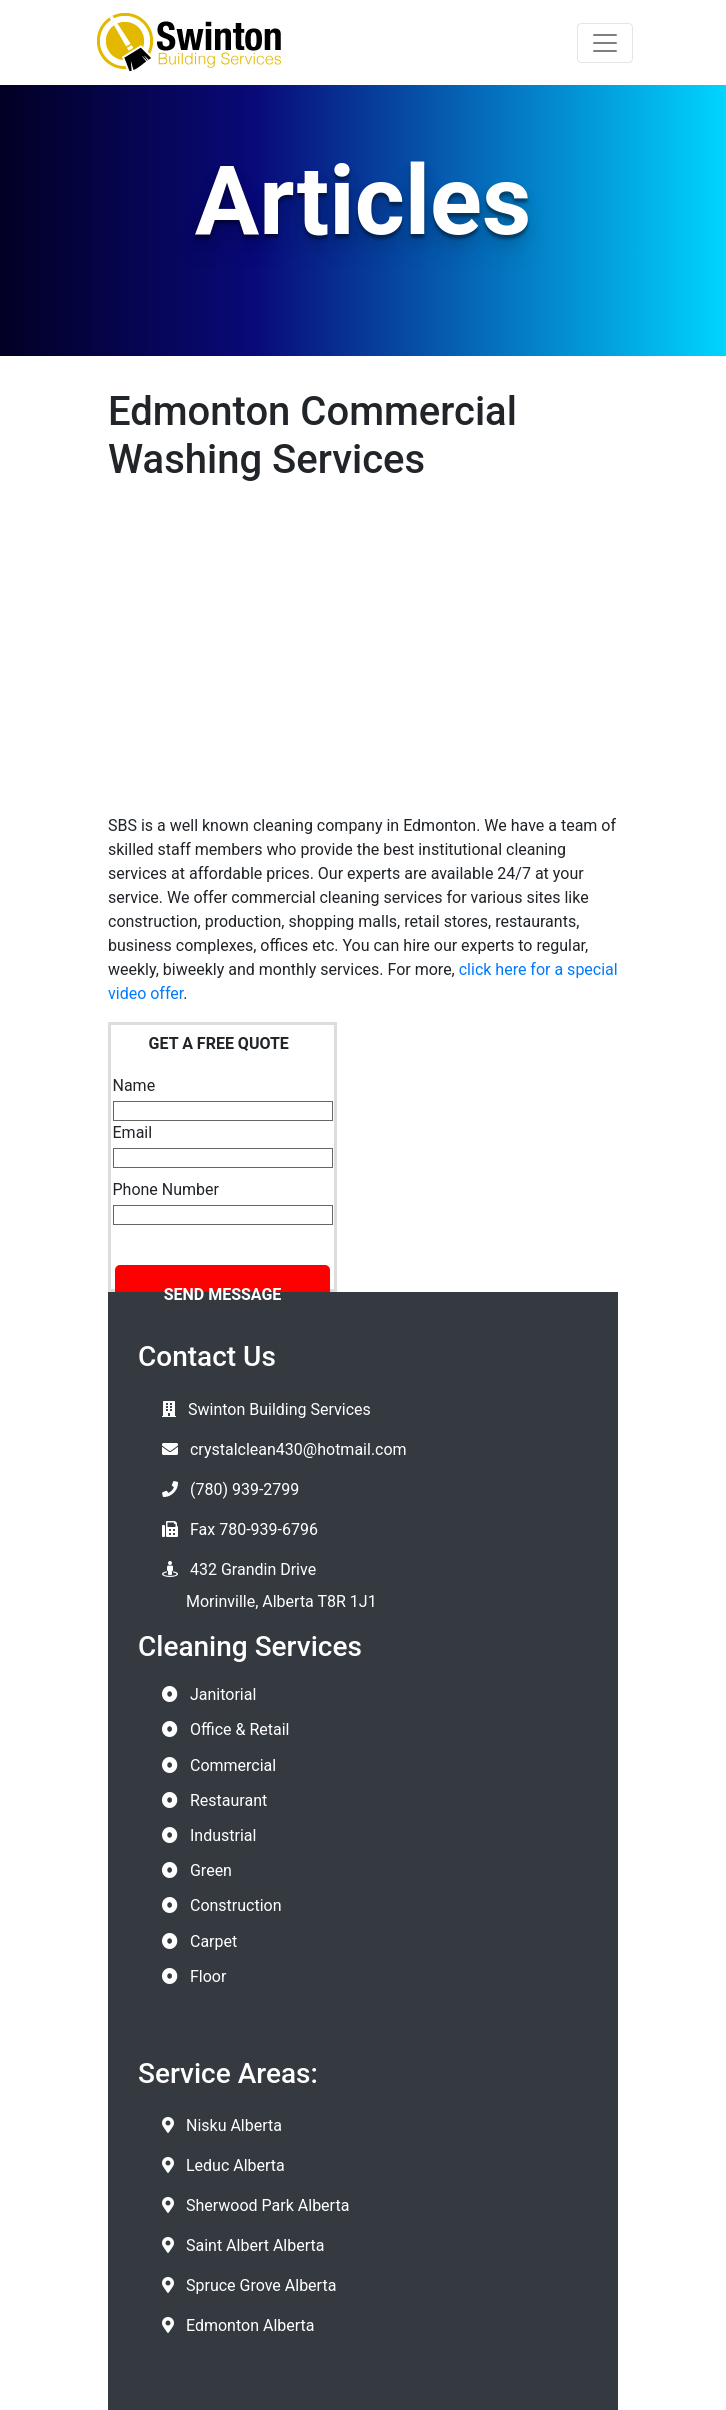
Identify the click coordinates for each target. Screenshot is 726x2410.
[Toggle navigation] (605, 43)
